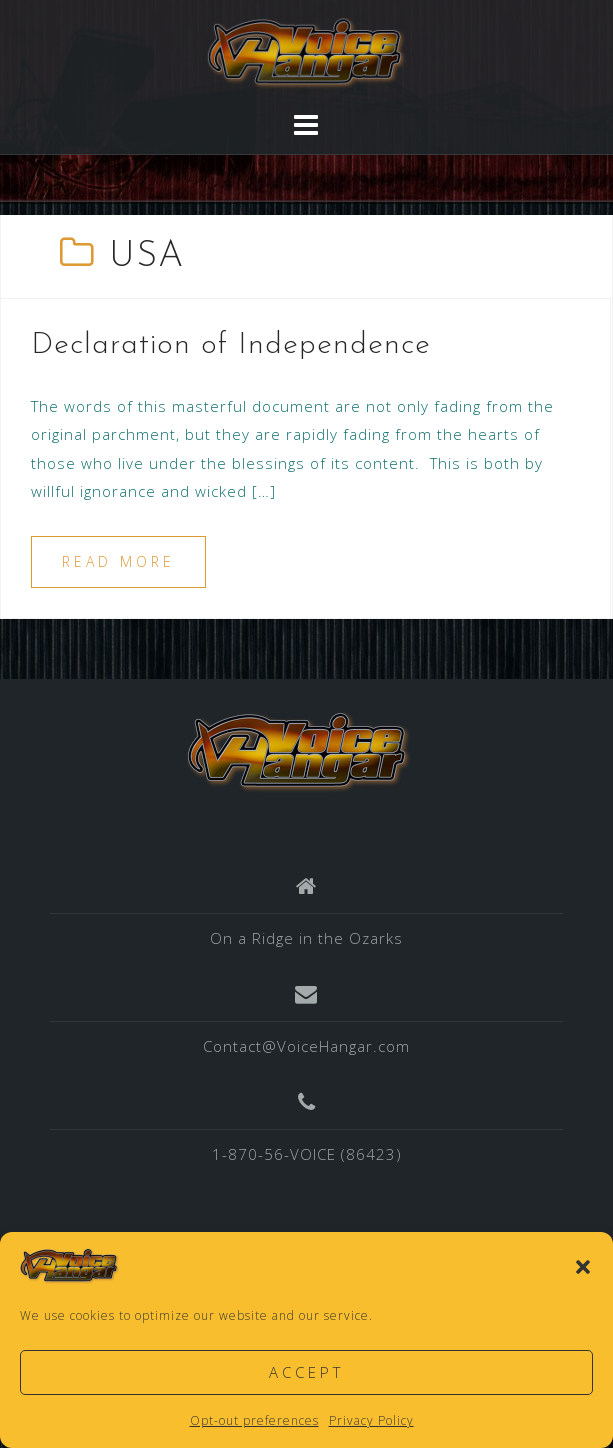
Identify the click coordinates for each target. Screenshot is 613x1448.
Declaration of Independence (231, 345)
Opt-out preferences (254, 1420)
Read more (118, 561)
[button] (583, 1267)
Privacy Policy (371, 1420)
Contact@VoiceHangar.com (306, 1046)
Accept (306, 1372)
